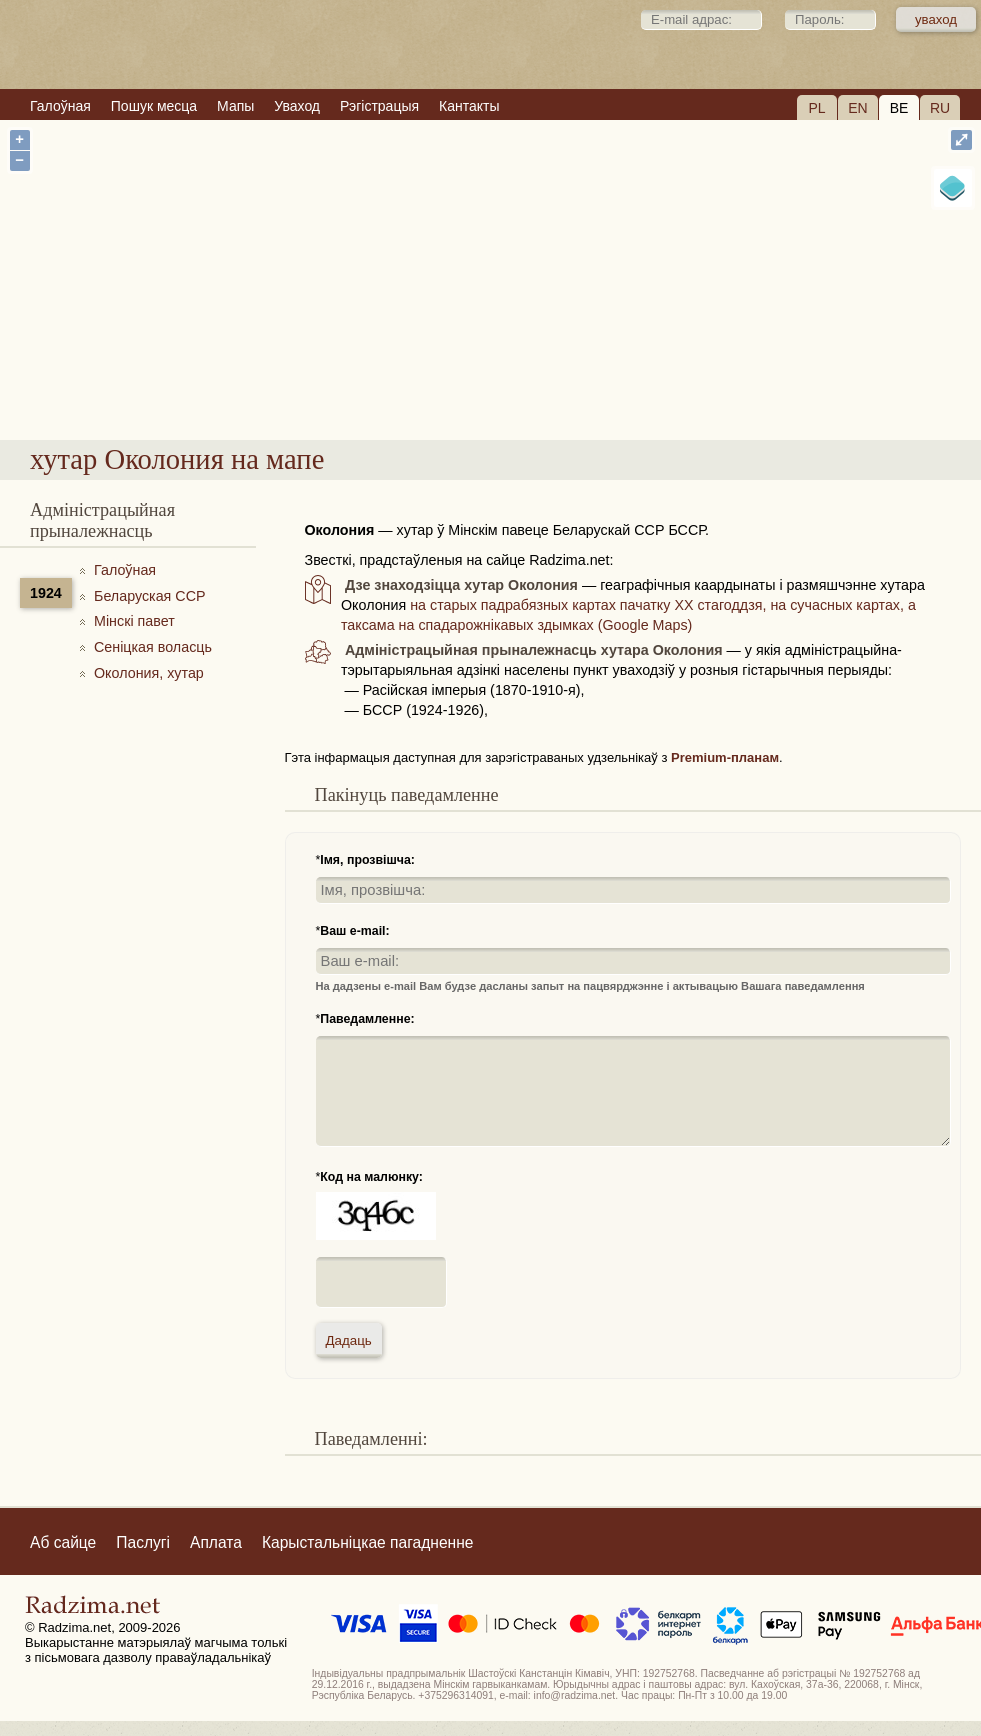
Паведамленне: (367, 1019)
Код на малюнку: (371, 1177)
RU (940, 108)
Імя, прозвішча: (367, 860)
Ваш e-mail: (354, 931)
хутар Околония (565, 375)
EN (857, 108)
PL (816, 108)
